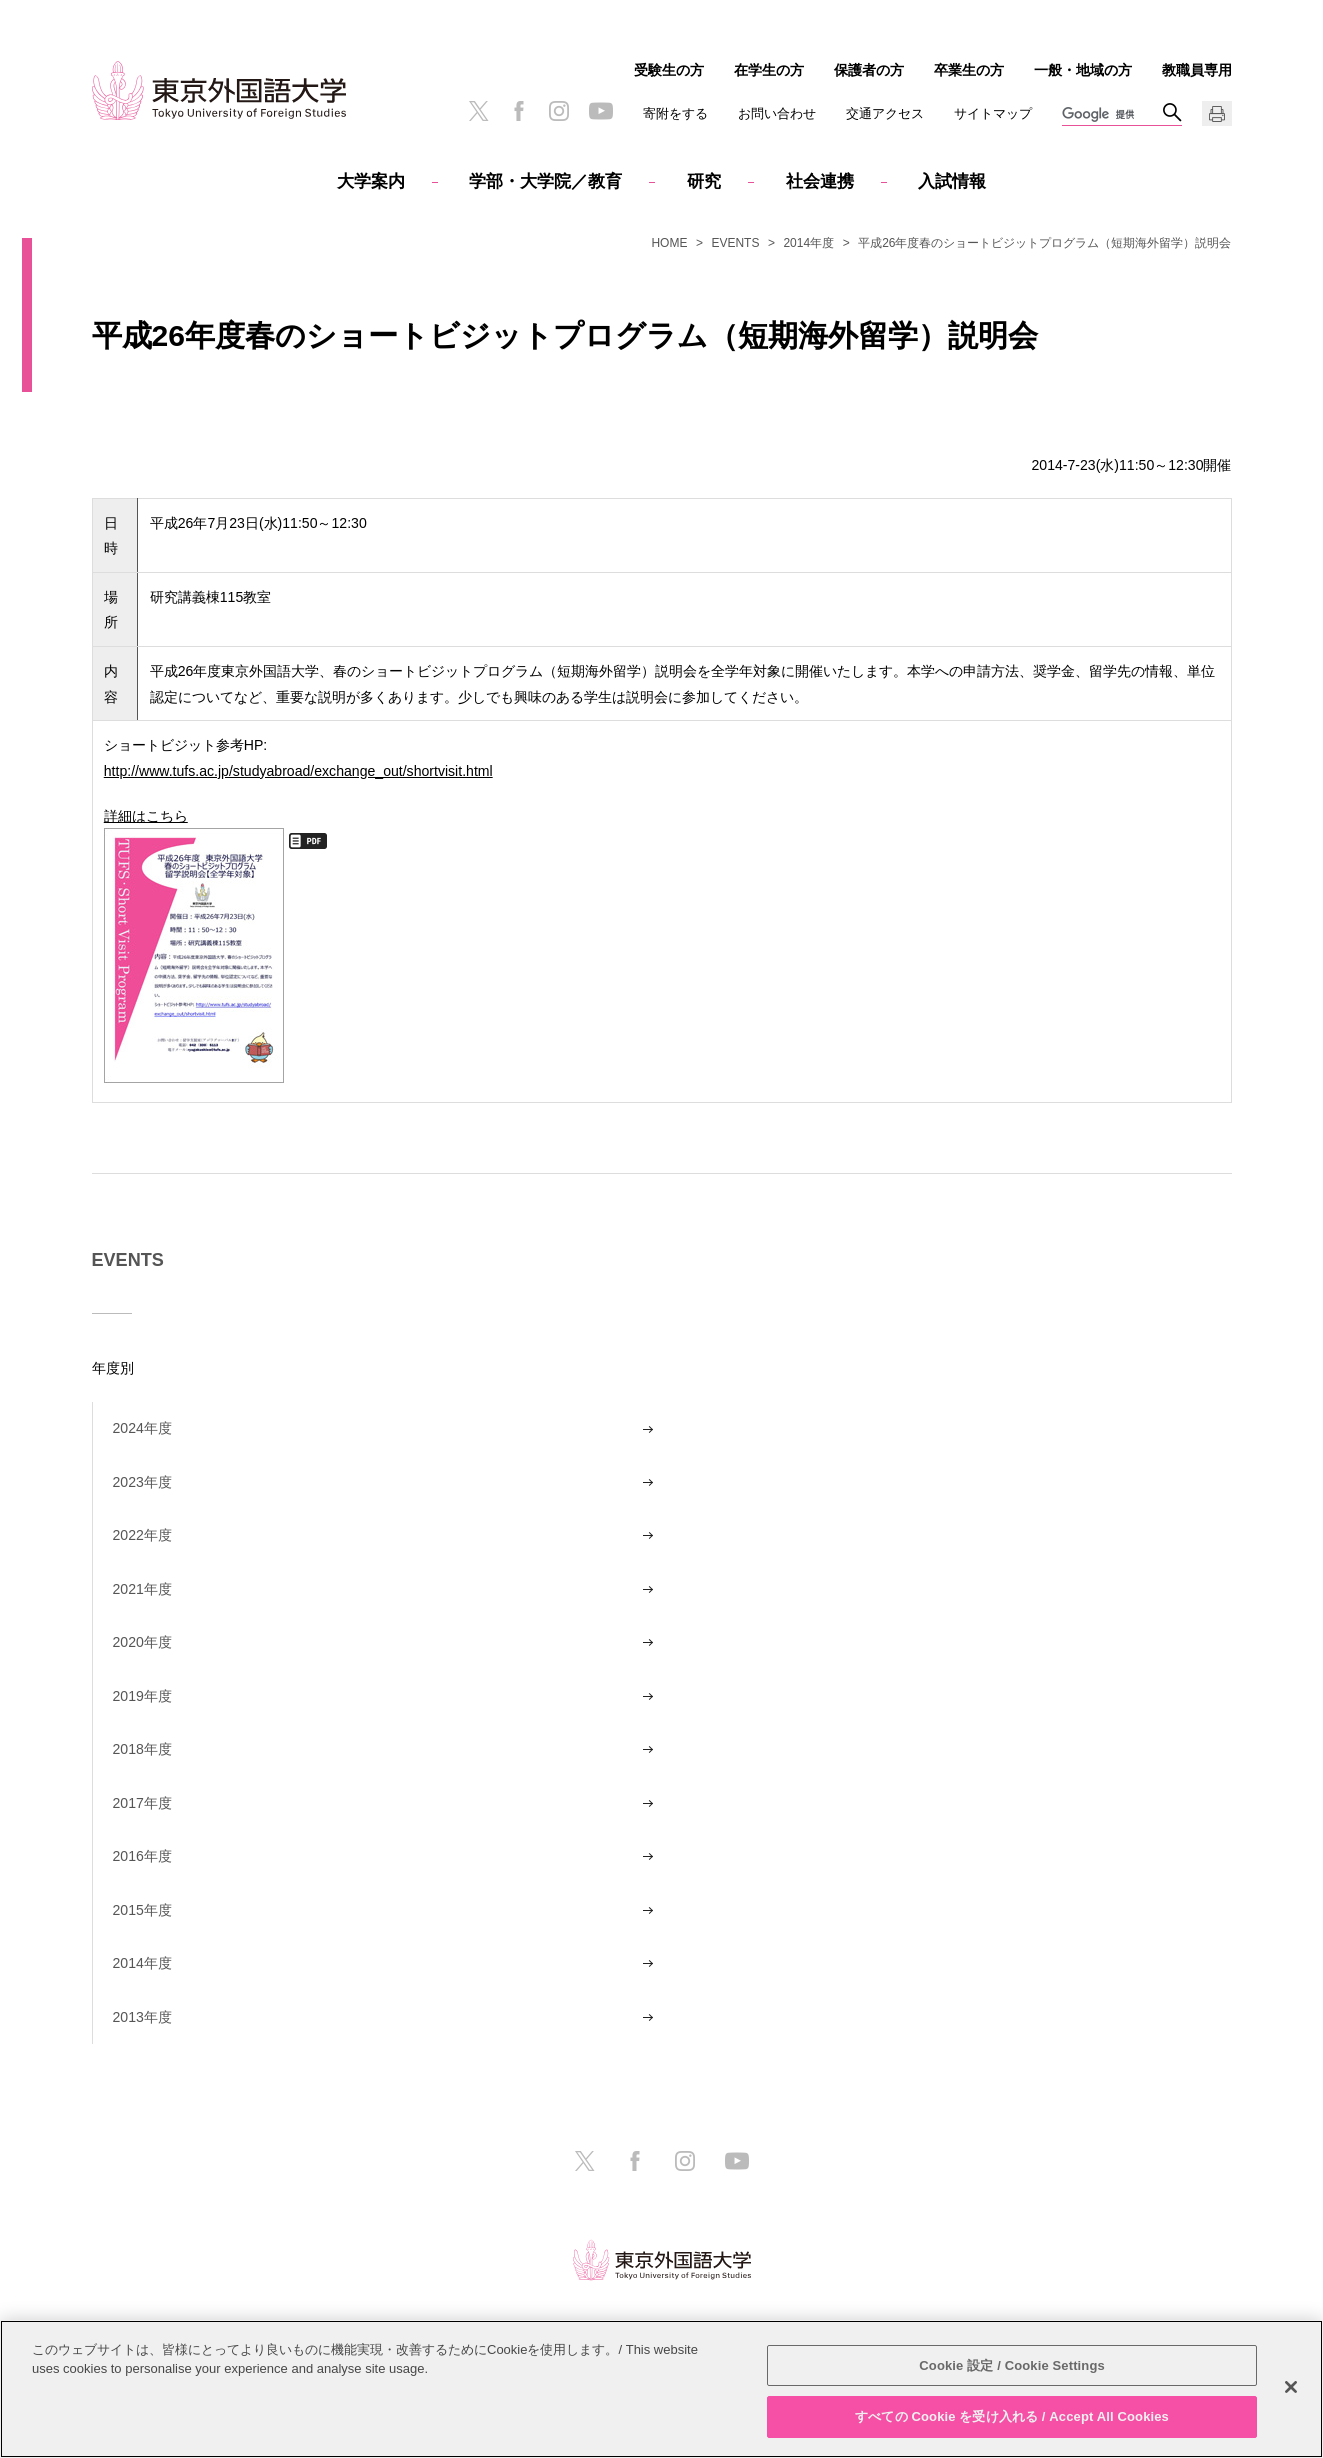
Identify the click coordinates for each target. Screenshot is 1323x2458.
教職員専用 (1197, 70)
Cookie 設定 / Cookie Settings (1012, 2365)
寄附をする (675, 113)
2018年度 (142, 1749)
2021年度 (142, 1589)
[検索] (1112, 115)
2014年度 (808, 243)
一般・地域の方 (1083, 70)
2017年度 (142, 1803)
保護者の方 (869, 70)
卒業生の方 (969, 70)
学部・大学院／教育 (545, 181)
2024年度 (142, 1428)
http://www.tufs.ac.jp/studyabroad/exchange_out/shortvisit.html (298, 770)
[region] (661, 2389)
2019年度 (142, 1696)
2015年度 (142, 1910)
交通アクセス (885, 113)
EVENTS (735, 243)
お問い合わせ (777, 113)
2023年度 (142, 1482)
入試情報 (952, 181)
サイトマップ (993, 113)
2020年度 (142, 1642)
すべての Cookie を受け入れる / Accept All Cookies (1012, 2416)
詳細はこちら (194, 944)
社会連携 (820, 181)
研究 (704, 181)
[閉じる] (1291, 2387)
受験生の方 (669, 70)
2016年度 (142, 1856)
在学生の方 (769, 70)
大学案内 (371, 181)
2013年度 (142, 2017)
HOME (669, 243)
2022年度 (142, 1535)
